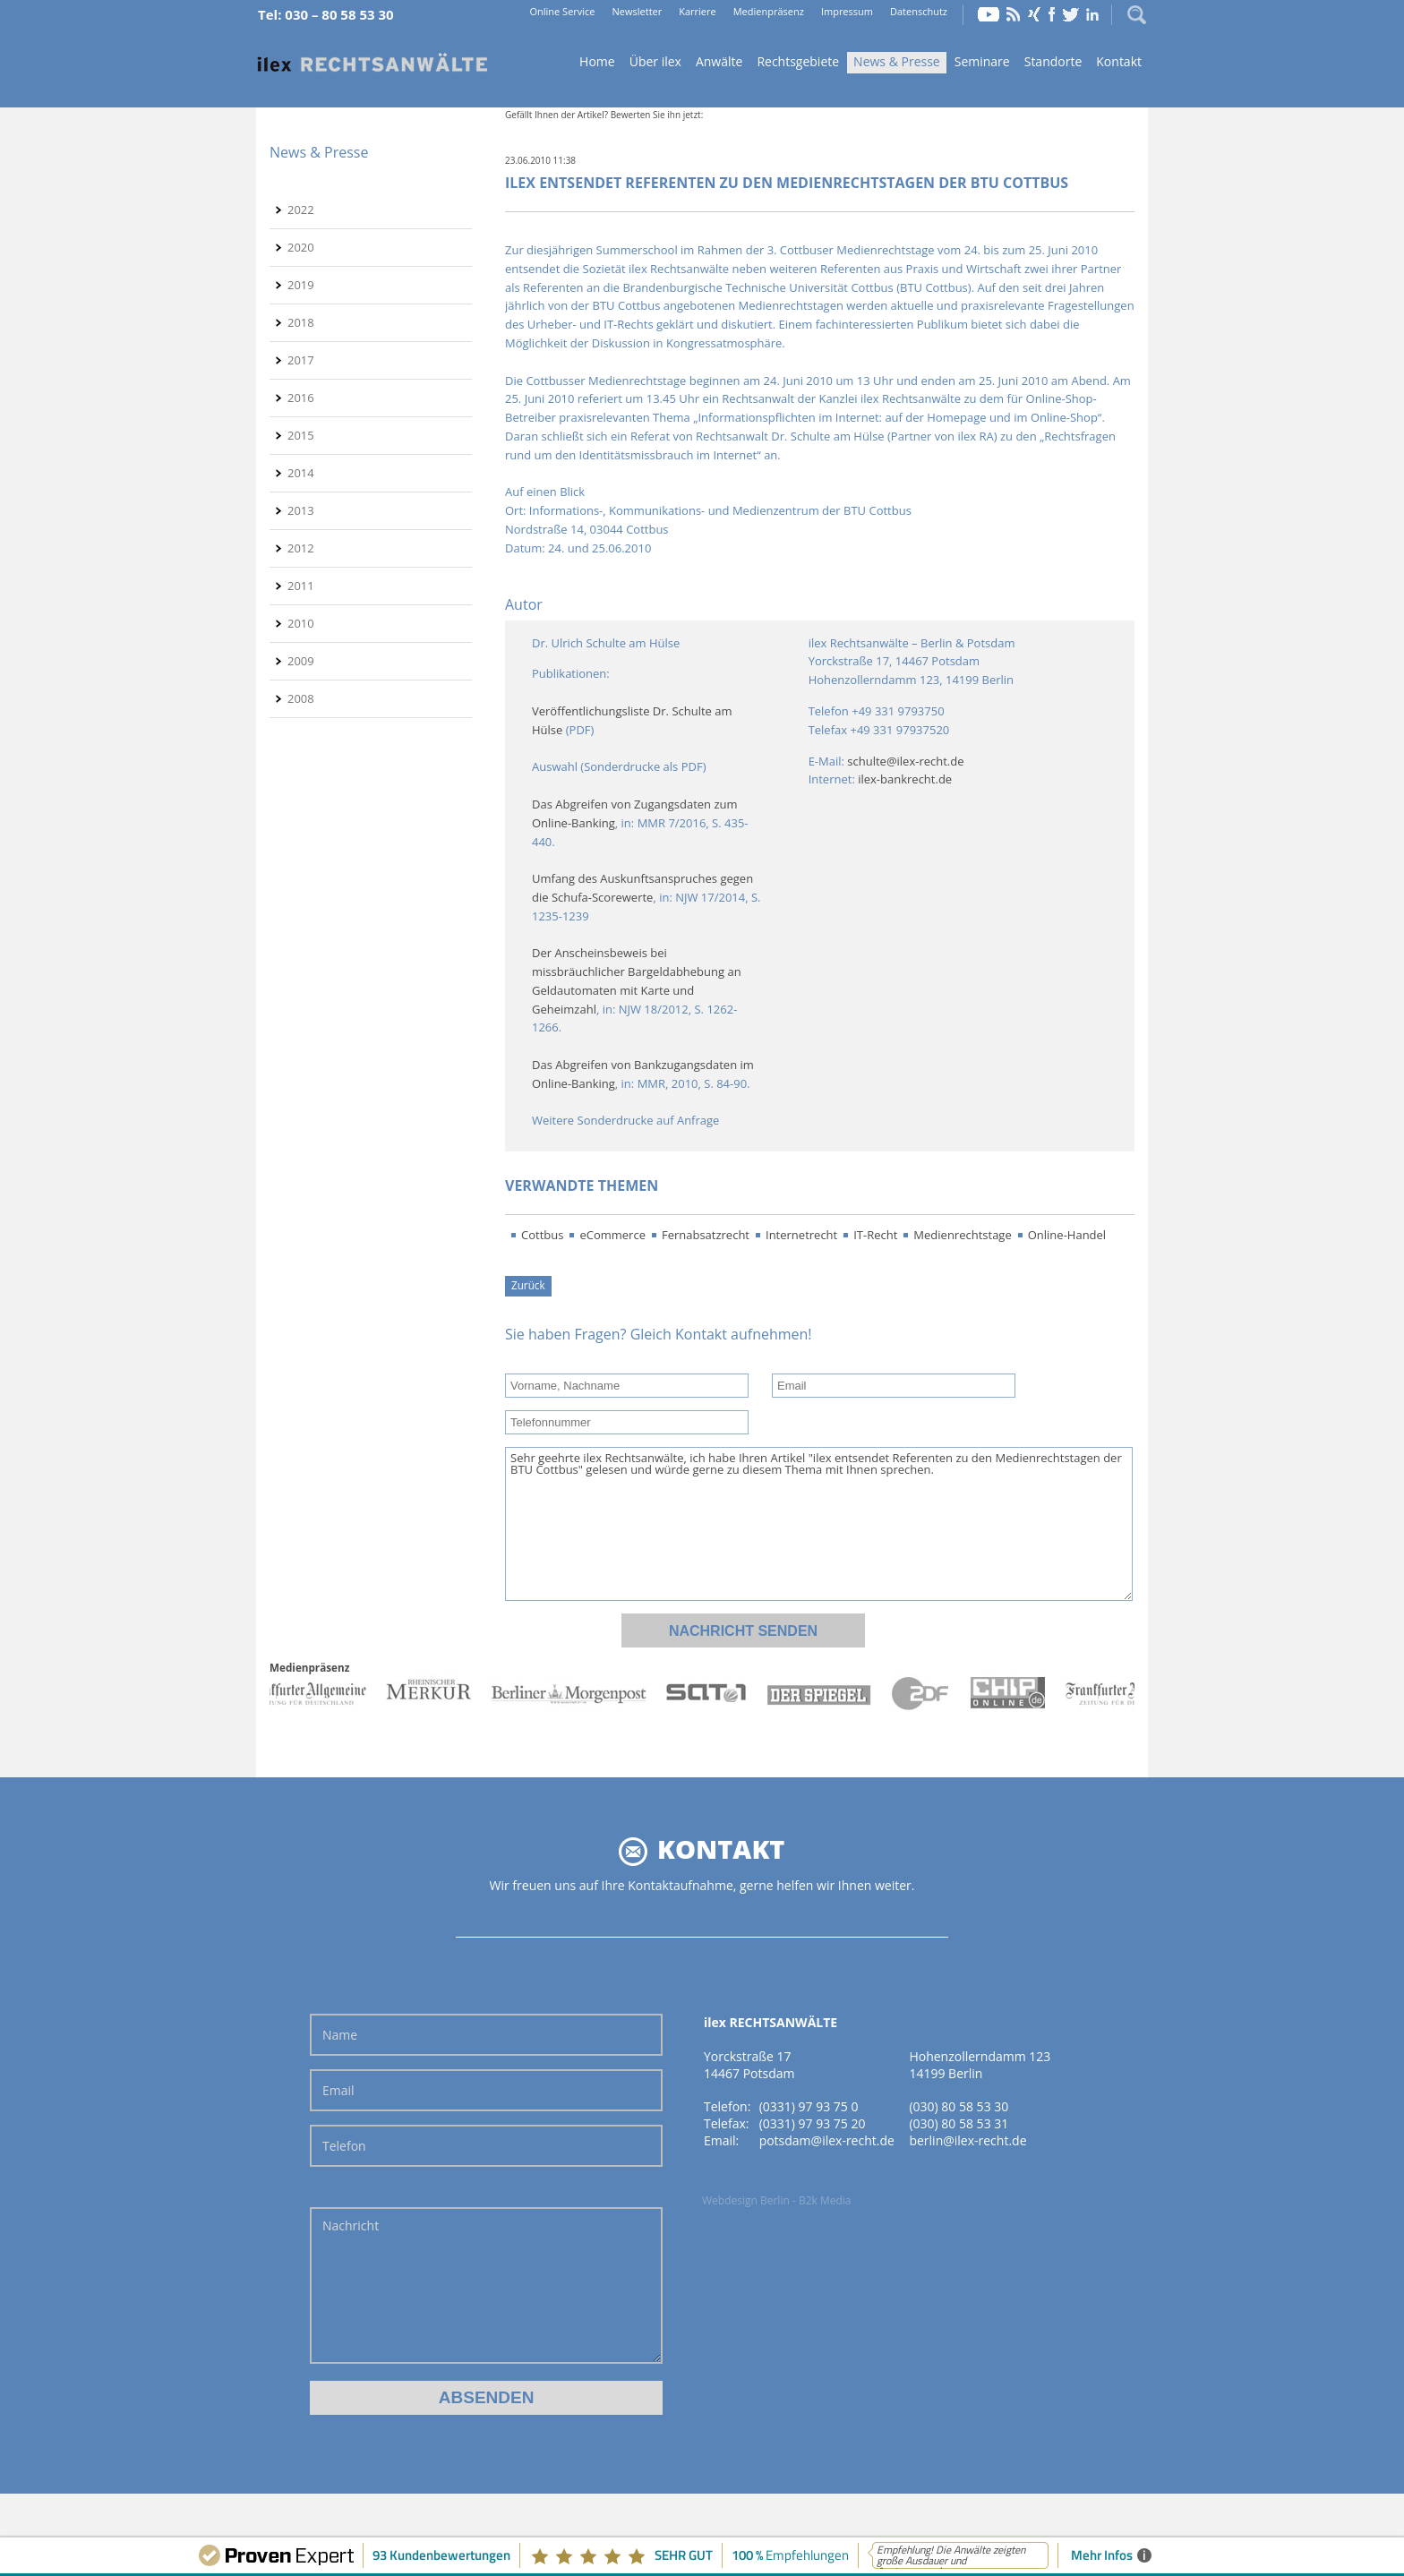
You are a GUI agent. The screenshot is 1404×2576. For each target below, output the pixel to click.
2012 (300, 548)
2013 (300, 510)
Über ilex (655, 61)
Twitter (1071, 14)
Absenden (487, 2397)
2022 (300, 209)
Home (372, 63)
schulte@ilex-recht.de (905, 761)
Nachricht (486, 2285)
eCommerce (612, 1235)
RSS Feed (1013, 14)
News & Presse (896, 61)
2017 (300, 360)
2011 (300, 586)
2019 (300, 285)
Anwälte (719, 61)
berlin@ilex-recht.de (967, 2140)
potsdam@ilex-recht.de (827, 2140)
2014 (300, 473)
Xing (1034, 14)
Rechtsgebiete (798, 61)
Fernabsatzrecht (705, 1235)
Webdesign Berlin (746, 2200)
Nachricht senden (743, 1631)
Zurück (528, 1285)
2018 (300, 322)
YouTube (988, 14)
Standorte (1053, 61)
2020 (300, 247)
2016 (300, 397)
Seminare (982, 61)
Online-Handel (1067, 1235)
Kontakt (1119, 61)
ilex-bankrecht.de (905, 779)
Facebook (1052, 14)
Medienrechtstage (962, 1235)
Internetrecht (801, 1235)
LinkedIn (1092, 14)
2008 (300, 698)
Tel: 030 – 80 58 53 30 (326, 14)
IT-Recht (875, 1235)
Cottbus (542, 1235)
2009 (300, 661)
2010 (300, 623)
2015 (300, 435)
